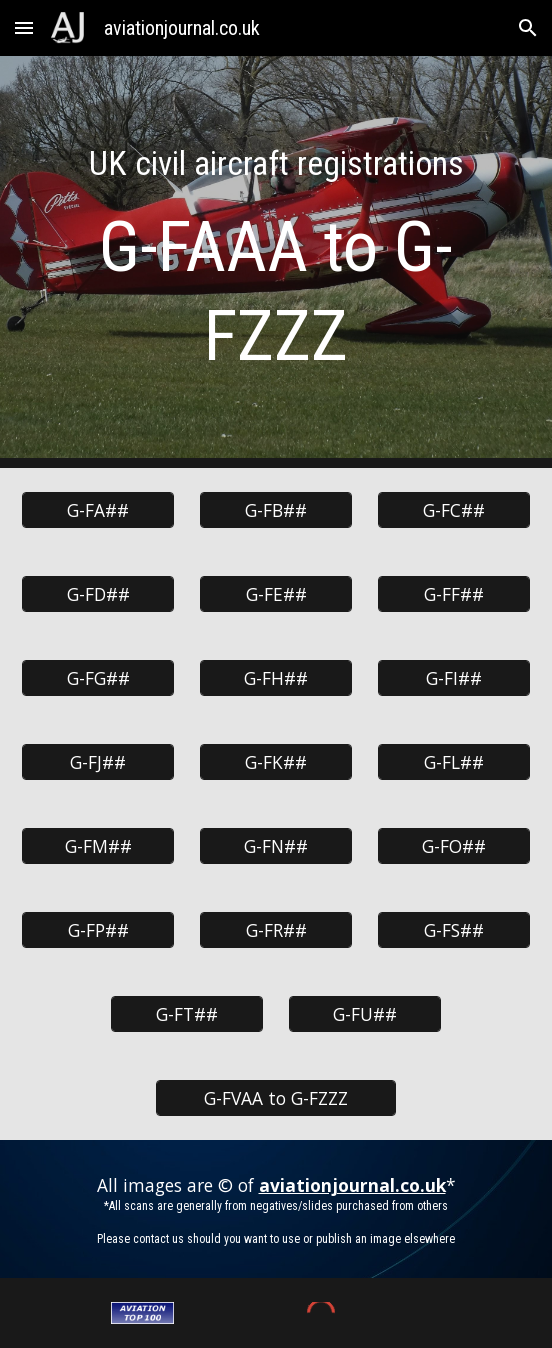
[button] (24, 27)
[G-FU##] (364, 1014)
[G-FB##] (275, 510)
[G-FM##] (97, 846)
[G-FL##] (453, 762)
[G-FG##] (97, 678)
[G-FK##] (275, 762)
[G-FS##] (453, 930)
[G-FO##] (453, 846)
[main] (275, 262)
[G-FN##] (275, 846)
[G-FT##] (186, 1014)
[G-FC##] (453, 510)
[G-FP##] (97, 930)
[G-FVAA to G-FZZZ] (276, 1098)
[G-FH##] (275, 678)
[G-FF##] (453, 594)
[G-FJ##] (97, 762)
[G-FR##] (275, 930)
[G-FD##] (97, 594)
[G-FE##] (275, 594)
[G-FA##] (97, 510)
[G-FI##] (453, 678)
